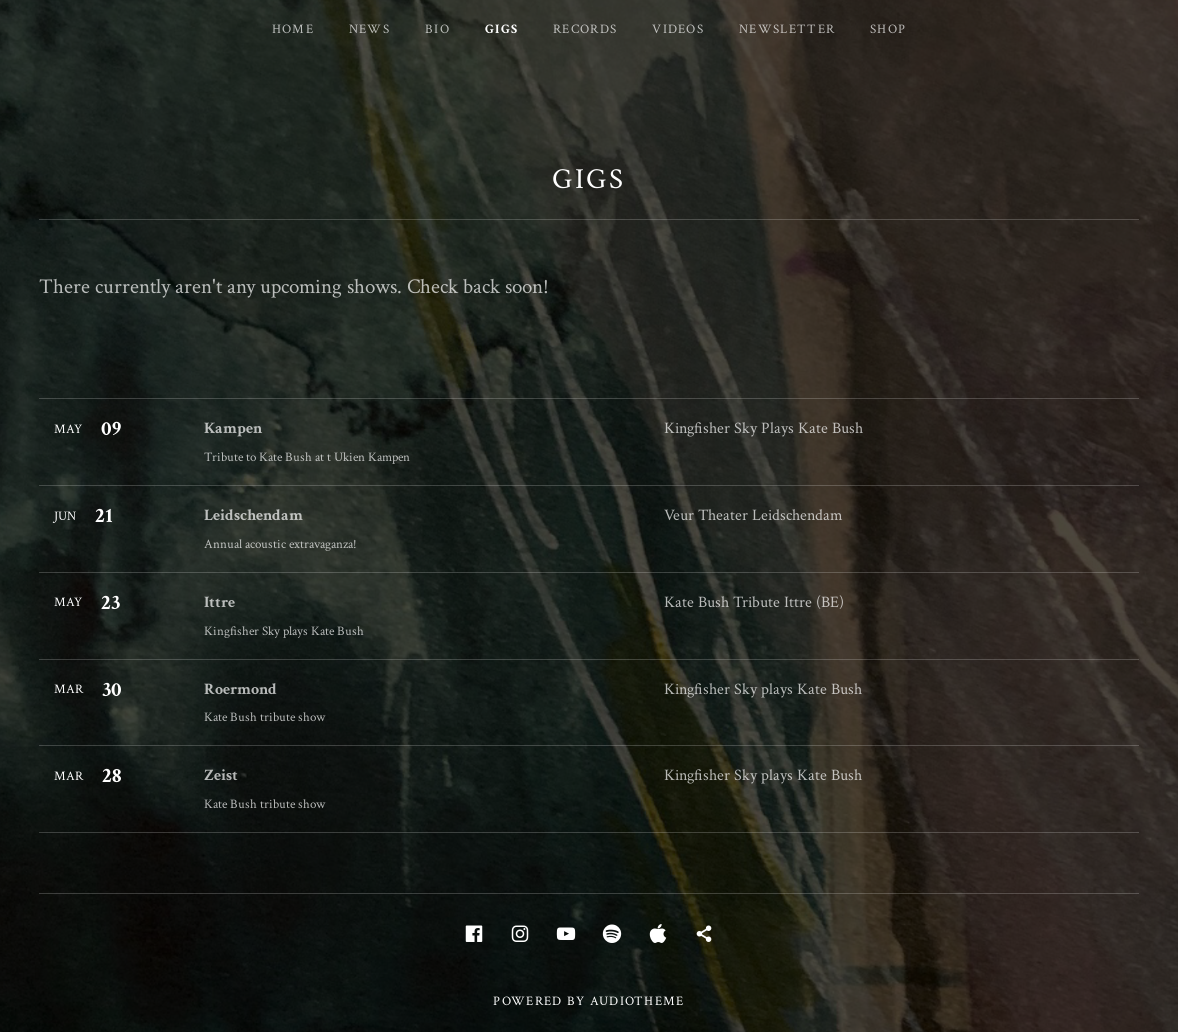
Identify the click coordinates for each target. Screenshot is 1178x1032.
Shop (888, 29)
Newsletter (787, 29)
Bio (437, 29)
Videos (678, 29)
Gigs (501, 29)
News (369, 29)
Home (293, 29)
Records (585, 29)
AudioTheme (637, 1001)
